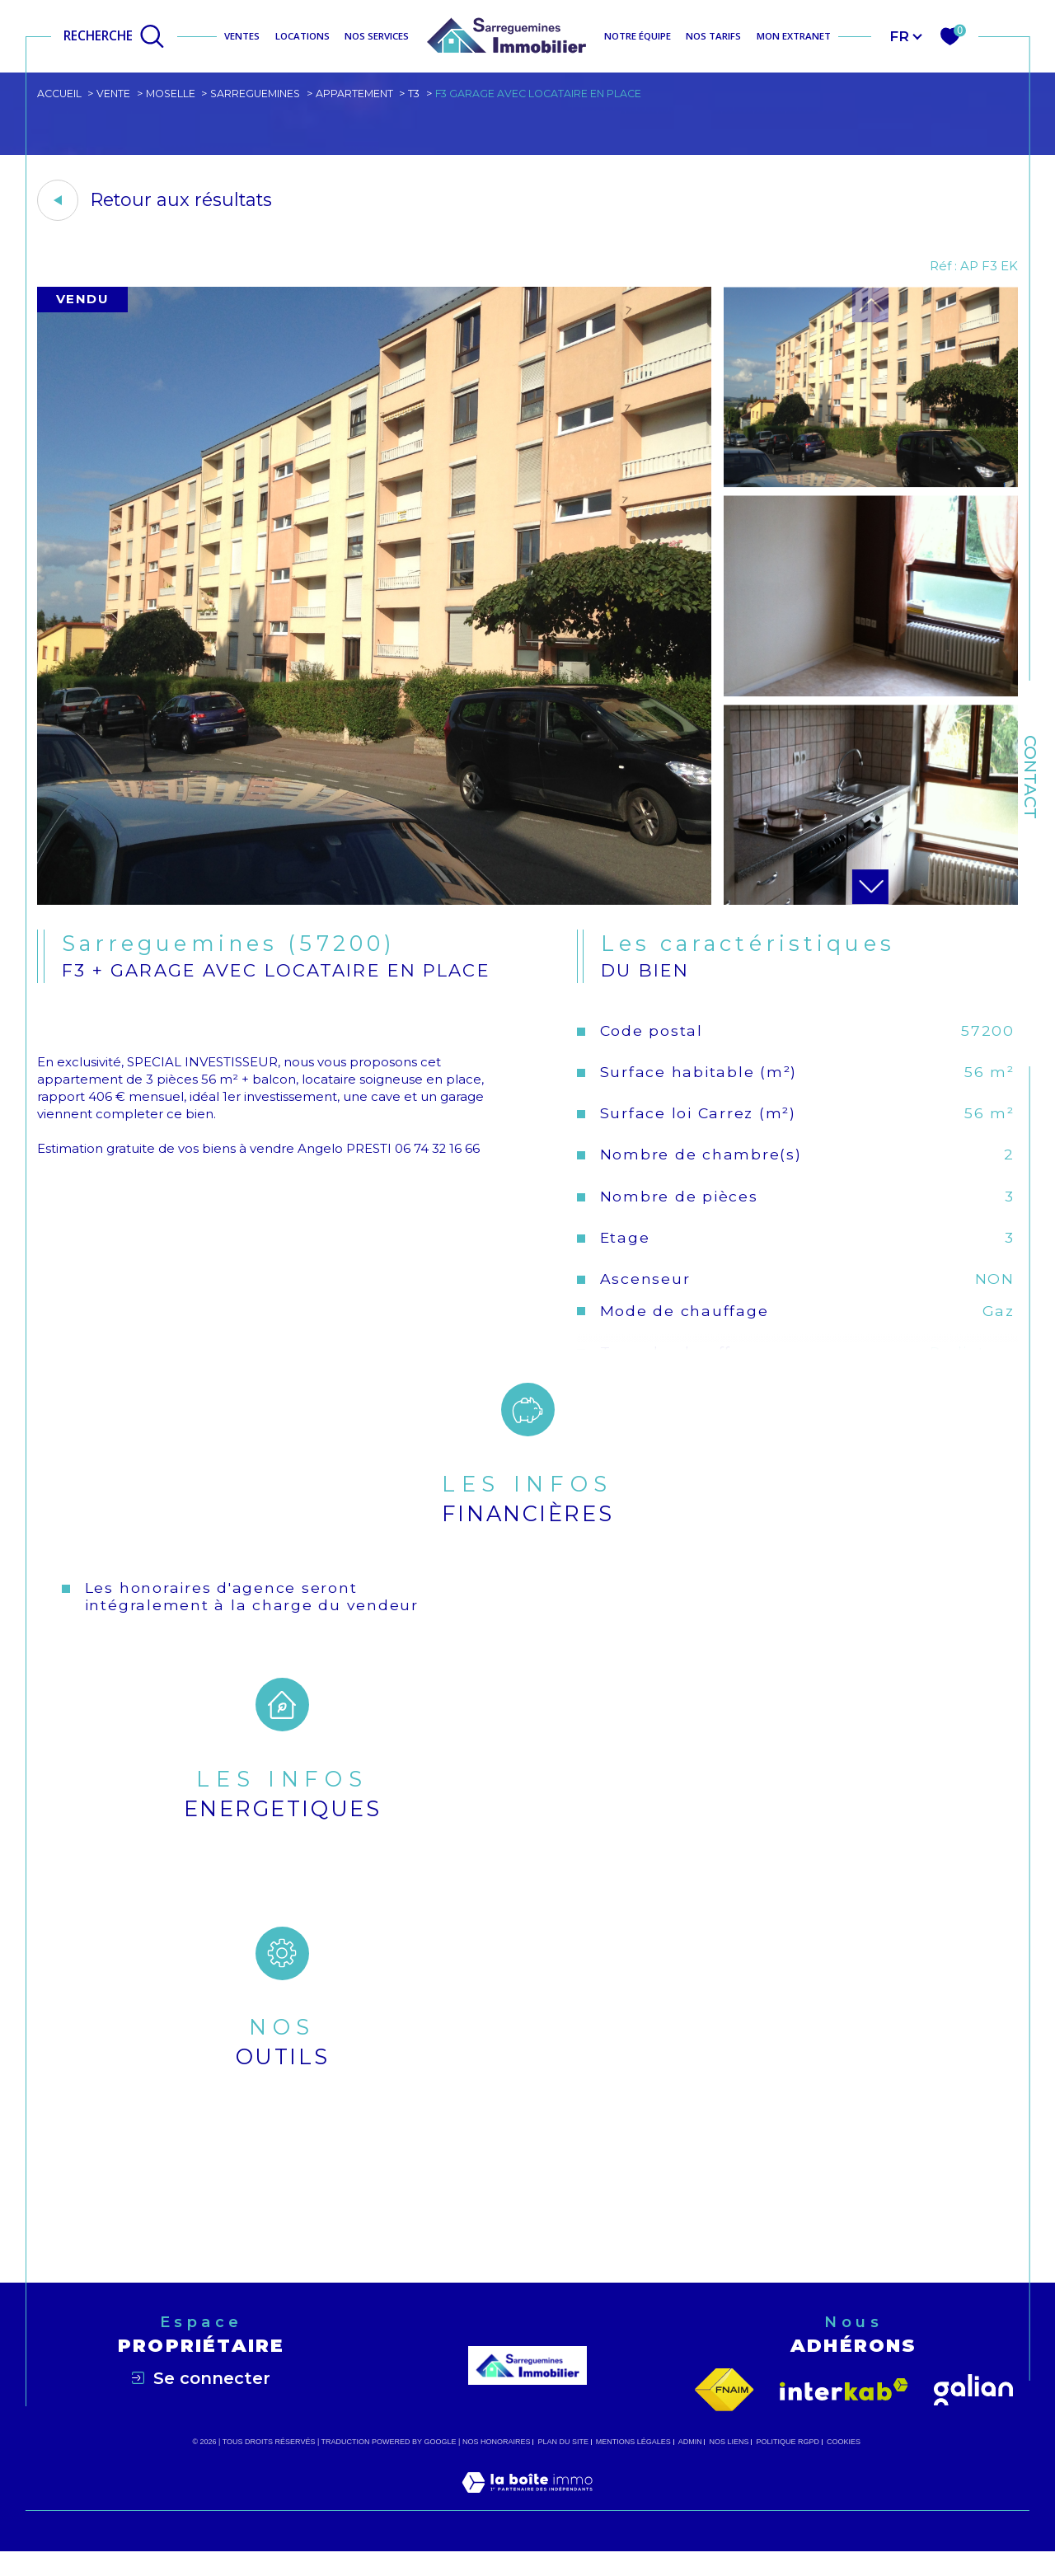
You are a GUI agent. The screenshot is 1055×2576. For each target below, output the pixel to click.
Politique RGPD (788, 2466)
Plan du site (562, 2466)
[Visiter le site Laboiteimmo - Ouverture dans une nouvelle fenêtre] (527, 2526)
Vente (115, 94)
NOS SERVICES (377, 36)
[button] (869, 890)
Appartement (361, 94)
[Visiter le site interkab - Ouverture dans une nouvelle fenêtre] (844, 2415)
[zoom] (374, 903)
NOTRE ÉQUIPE (637, 36)
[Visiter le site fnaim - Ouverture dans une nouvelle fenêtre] (724, 2414)
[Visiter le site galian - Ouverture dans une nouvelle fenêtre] (973, 2414)
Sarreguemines (260, 94)
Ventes (242, 36)
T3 (422, 94)
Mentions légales (633, 2466)
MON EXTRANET (794, 36)
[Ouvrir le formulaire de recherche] (114, 36)
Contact (1030, 777)
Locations (302, 36)
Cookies (843, 2466)
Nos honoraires (496, 2466)
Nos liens (729, 2466)
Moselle (173, 94)
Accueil (60, 94)
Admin (690, 2466)
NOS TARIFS (713, 36)
